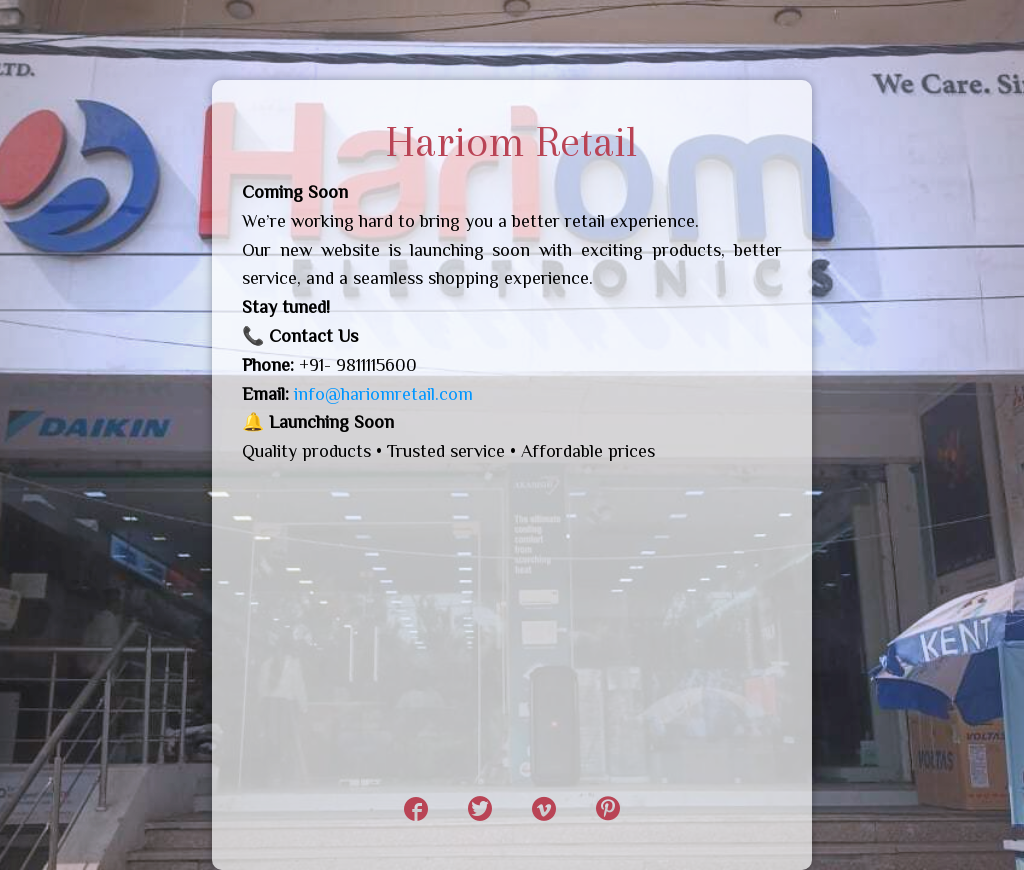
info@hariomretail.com (383, 394)
